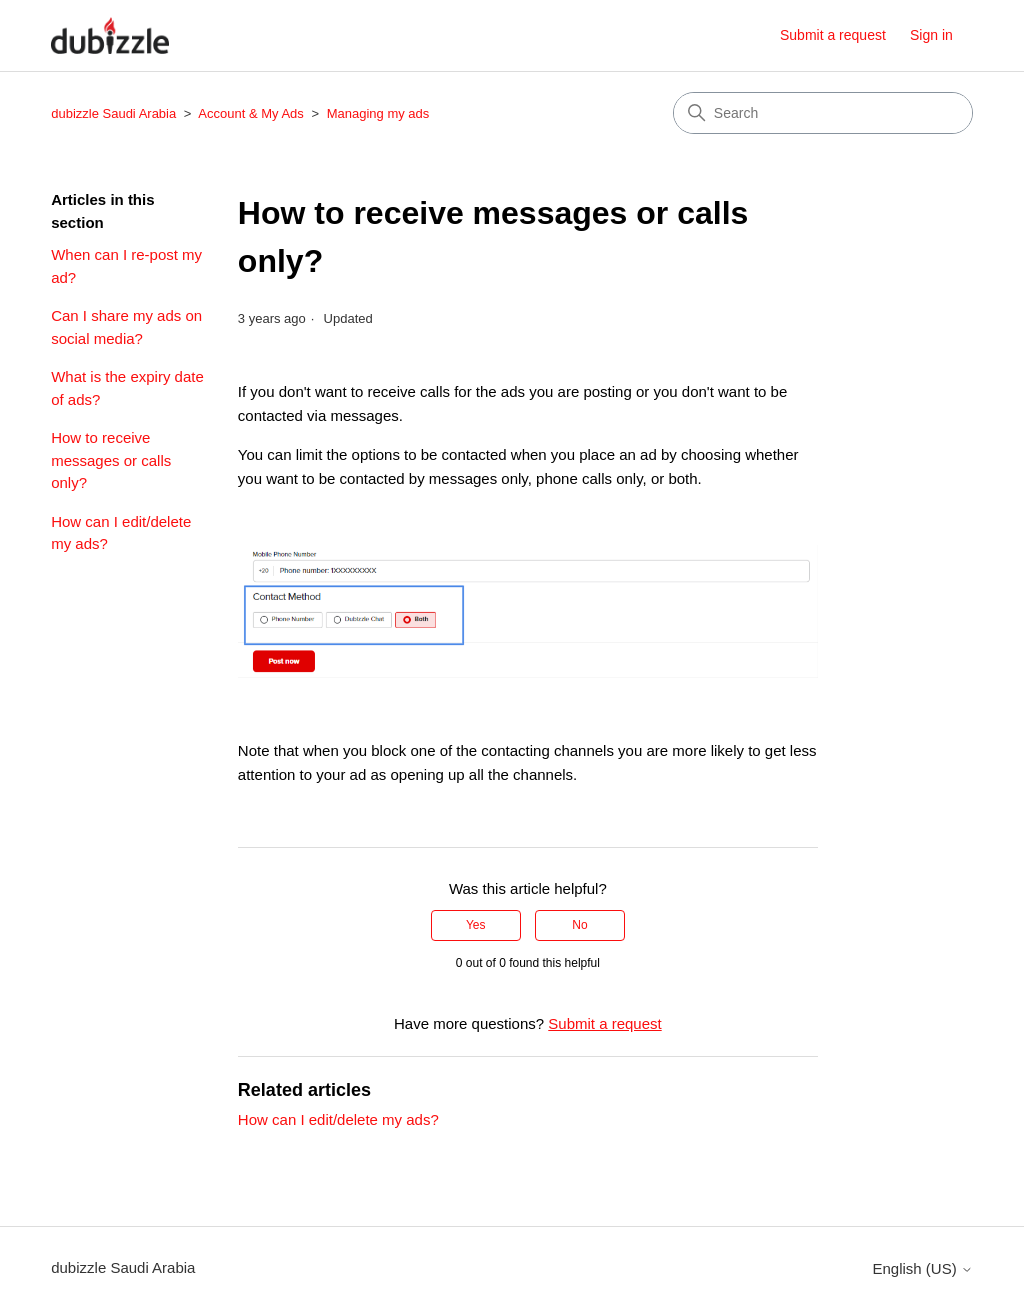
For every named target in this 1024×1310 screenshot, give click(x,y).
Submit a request (833, 35)
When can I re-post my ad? (126, 266)
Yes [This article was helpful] (476, 925)
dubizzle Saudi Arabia (113, 113)
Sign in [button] (931, 35)
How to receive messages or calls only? (111, 460)
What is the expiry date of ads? (127, 388)
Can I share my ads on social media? (126, 327)
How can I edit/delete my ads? (121, 533)
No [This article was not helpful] (579, 925)
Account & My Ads (252, 113)
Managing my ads (378, 113)
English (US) (922, 1268)
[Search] (823, 113)
